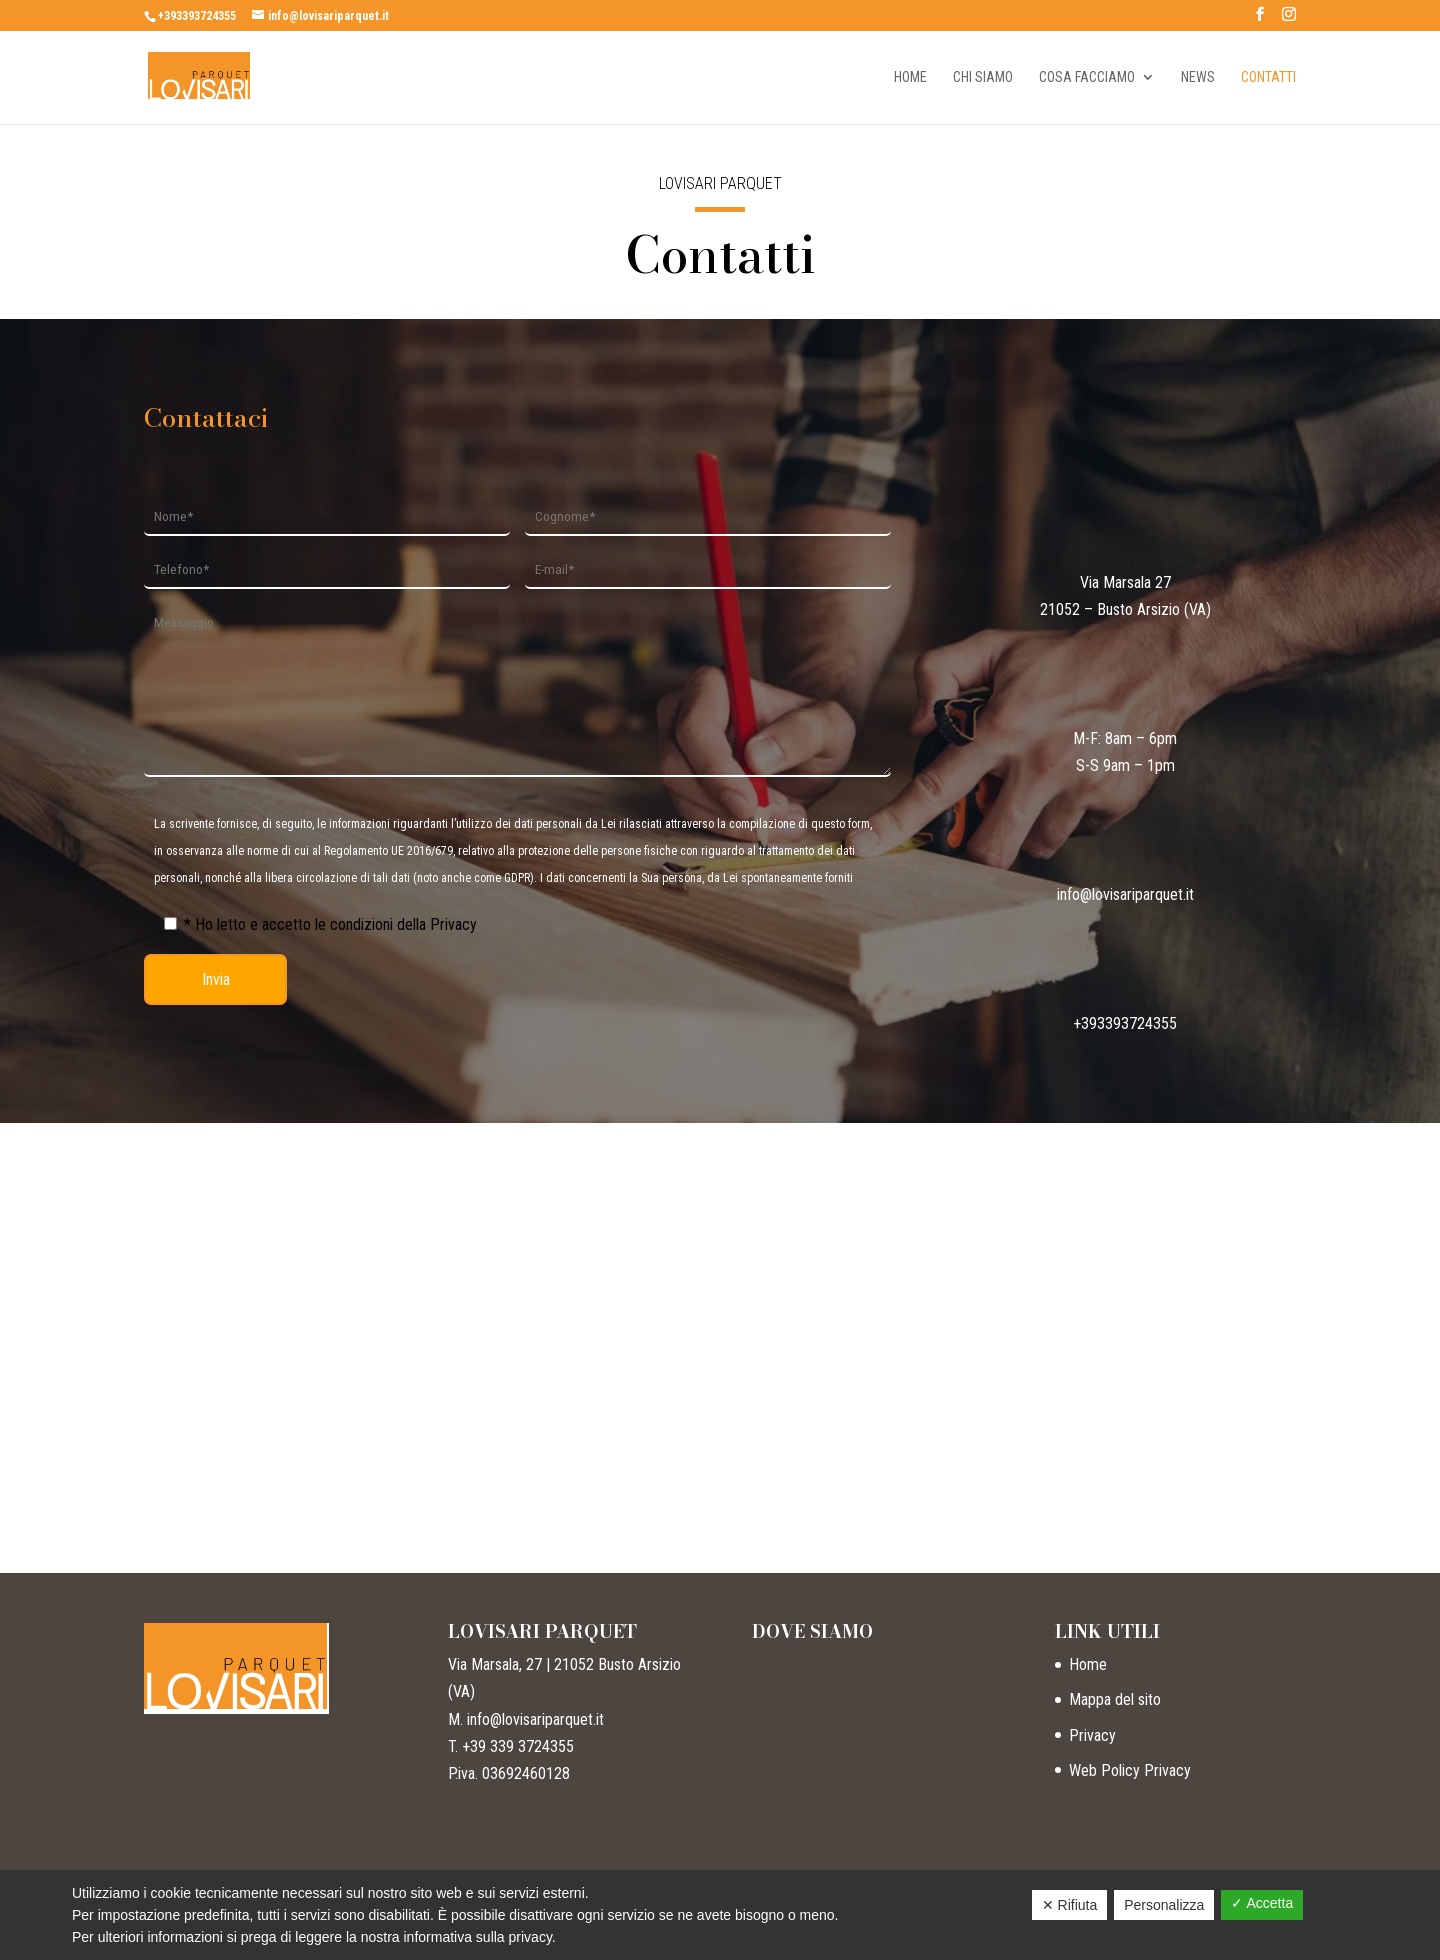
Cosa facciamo (1087, 77)
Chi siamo (983, 77)
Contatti (1268, 77)
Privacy (1092, 1735)
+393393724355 (197, 16)
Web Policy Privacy (1130, 1770)
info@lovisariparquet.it (1125, 894)
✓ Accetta (1262, 1903)
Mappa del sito (1115, 1699)
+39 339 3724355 (518, 1746)
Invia (216, 979)
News (1198, 77)
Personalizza (1164, 1905)
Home (910, 77)
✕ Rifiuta (1070, 1905)
